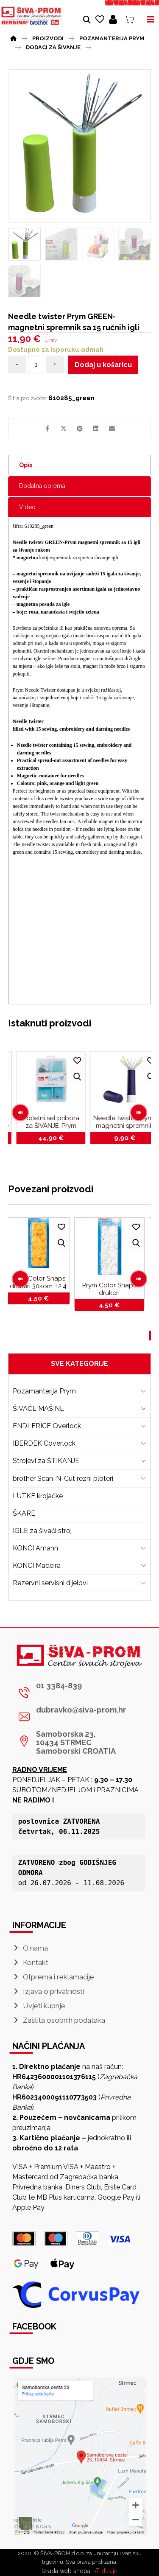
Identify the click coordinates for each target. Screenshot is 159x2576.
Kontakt (30, 1962)
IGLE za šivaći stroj (42, 1531)
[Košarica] (129, 19)
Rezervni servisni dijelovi (50, 1583)
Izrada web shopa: (67, 2571)
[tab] (79, 465)
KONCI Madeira (37, 1565)
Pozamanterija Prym (44, 1391)
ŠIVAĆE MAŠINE (38, 1408)
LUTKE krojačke (38, 1496)
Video (27, 507)
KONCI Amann (35, 1548)
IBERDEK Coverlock (44, 1443)
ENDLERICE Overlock (47, 1426)
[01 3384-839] (76, 1693)
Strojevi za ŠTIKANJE (46, 1461)
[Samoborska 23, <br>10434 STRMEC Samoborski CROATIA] (76, 1741)
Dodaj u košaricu (103, 365)
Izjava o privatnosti (48, 1991)
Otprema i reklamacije (53, 1977)
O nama (30, 1948)
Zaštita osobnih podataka (58, 2020)
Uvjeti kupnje (38, 2005)
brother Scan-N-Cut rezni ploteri (63, 1478)
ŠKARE (24, 1513)
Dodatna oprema (42, 485)
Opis (25, 465)
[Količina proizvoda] (36, 364)
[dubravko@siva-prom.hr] (76, 1717)
